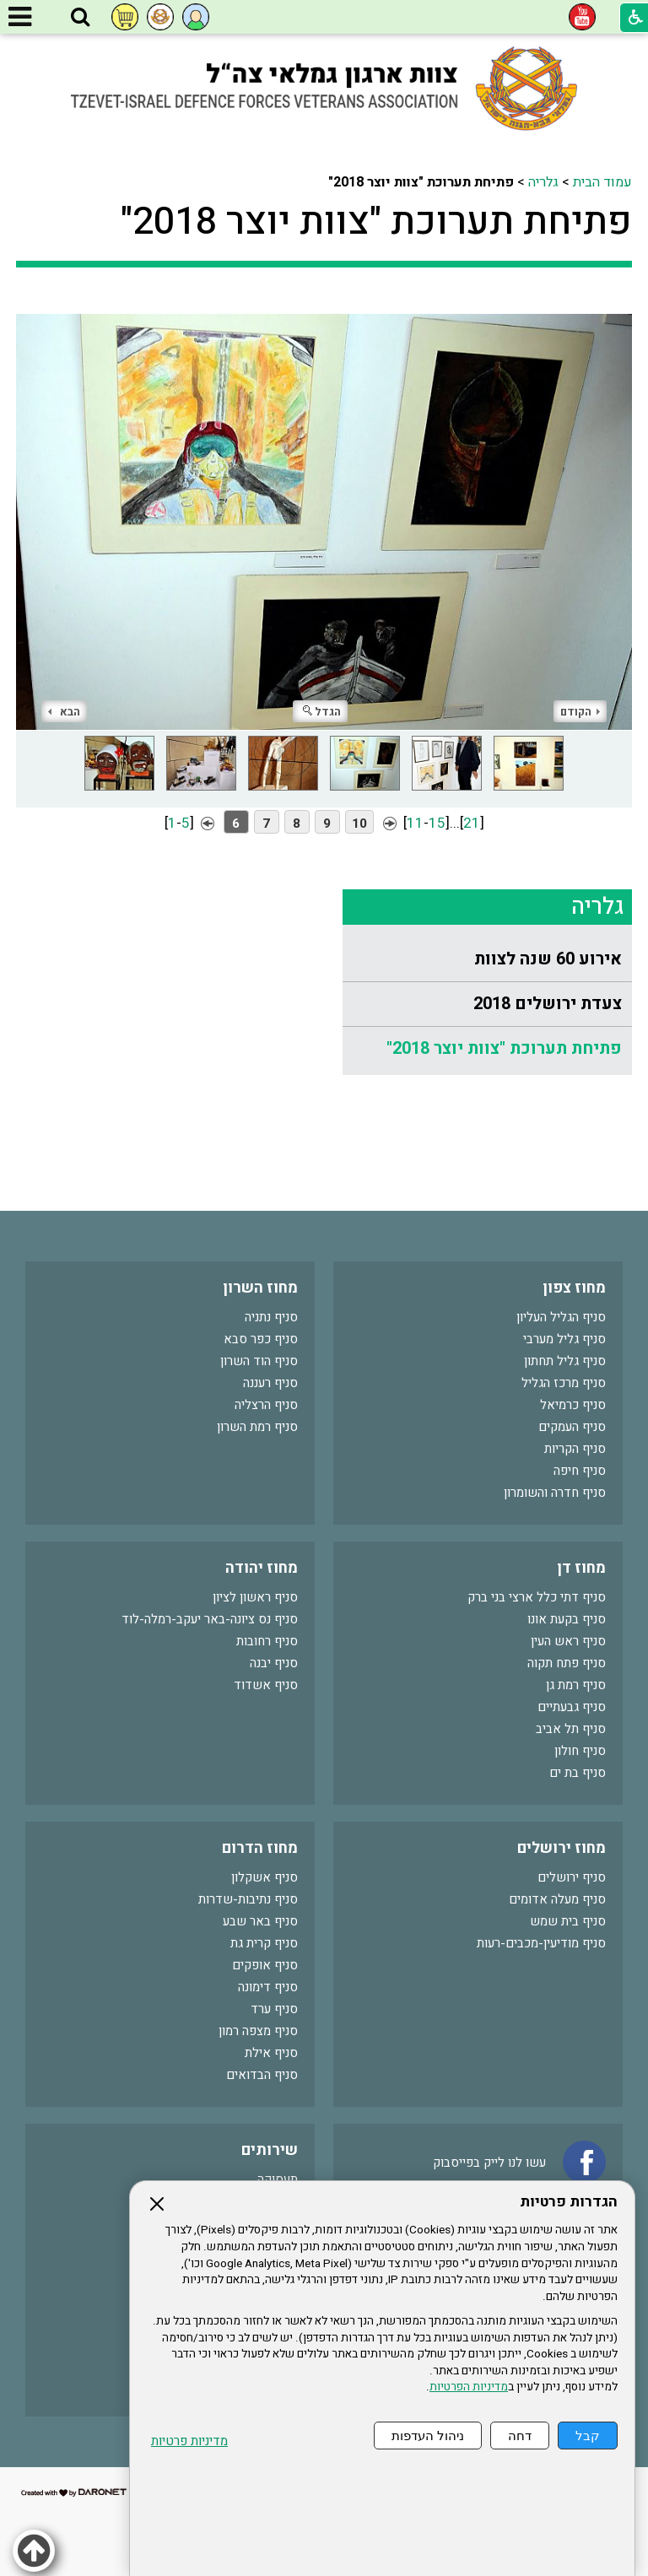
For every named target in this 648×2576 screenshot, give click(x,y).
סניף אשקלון (264, 1877)
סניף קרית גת (264, 1943)
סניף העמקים (572, 1427)
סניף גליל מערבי (564, 1339)
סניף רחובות (267, 1641)
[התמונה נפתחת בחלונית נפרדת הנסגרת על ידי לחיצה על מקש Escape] (324, 511)
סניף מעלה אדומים (557, 1899)
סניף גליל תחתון (565, 1361)
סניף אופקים (265, 1965)
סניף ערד (274, 2009)
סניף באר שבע (260, 1921)
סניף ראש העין (568, 1641)
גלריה (543, 182)
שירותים (269, 2150)
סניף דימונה (268, 1987)
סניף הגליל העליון (561, 1317)
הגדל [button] (322, 712)
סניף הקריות (575, 1448)
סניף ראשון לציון (255, 1597)
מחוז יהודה (261, 1568)
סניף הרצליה (266, 1405)
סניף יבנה (274, 1663)
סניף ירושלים (571, 1877)
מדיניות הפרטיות (468, 2387)
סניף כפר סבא (261, 1339)
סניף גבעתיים (571, 1707)
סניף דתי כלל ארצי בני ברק (536, 1597)
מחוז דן (581, 1568)
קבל (587, 2435)
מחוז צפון (574, 1288)
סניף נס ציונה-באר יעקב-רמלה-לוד (210, 1619)
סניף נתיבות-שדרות (248, 1899)
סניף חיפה (580, 1470)
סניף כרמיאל (573, 1405)
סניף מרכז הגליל (563, 1383)
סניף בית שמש (568, 1921)
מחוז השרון (260, 1288)
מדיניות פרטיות (189, 2441)
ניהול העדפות (428, 2435)
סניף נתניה (271, 1317)
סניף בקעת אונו (566, 1619)
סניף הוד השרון (259, 1361)
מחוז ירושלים (561, 1848)
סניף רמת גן (576, 1685)
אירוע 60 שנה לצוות (548, 959)
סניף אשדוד (266, 1685)
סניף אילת (271, 2053)
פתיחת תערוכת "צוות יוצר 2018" (376, 222)
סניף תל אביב (571, 1729)
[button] (80, 18)
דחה (520, 2435)
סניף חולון (580, 1751)
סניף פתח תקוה (566, 1663)
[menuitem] (487, 959)
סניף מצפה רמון (258, 2031)
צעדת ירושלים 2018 (547, 1003)
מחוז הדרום (260, 1848)
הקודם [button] (580, 712)
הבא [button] (64, 712)
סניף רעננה (270, 1383)
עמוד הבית (602, 182)
